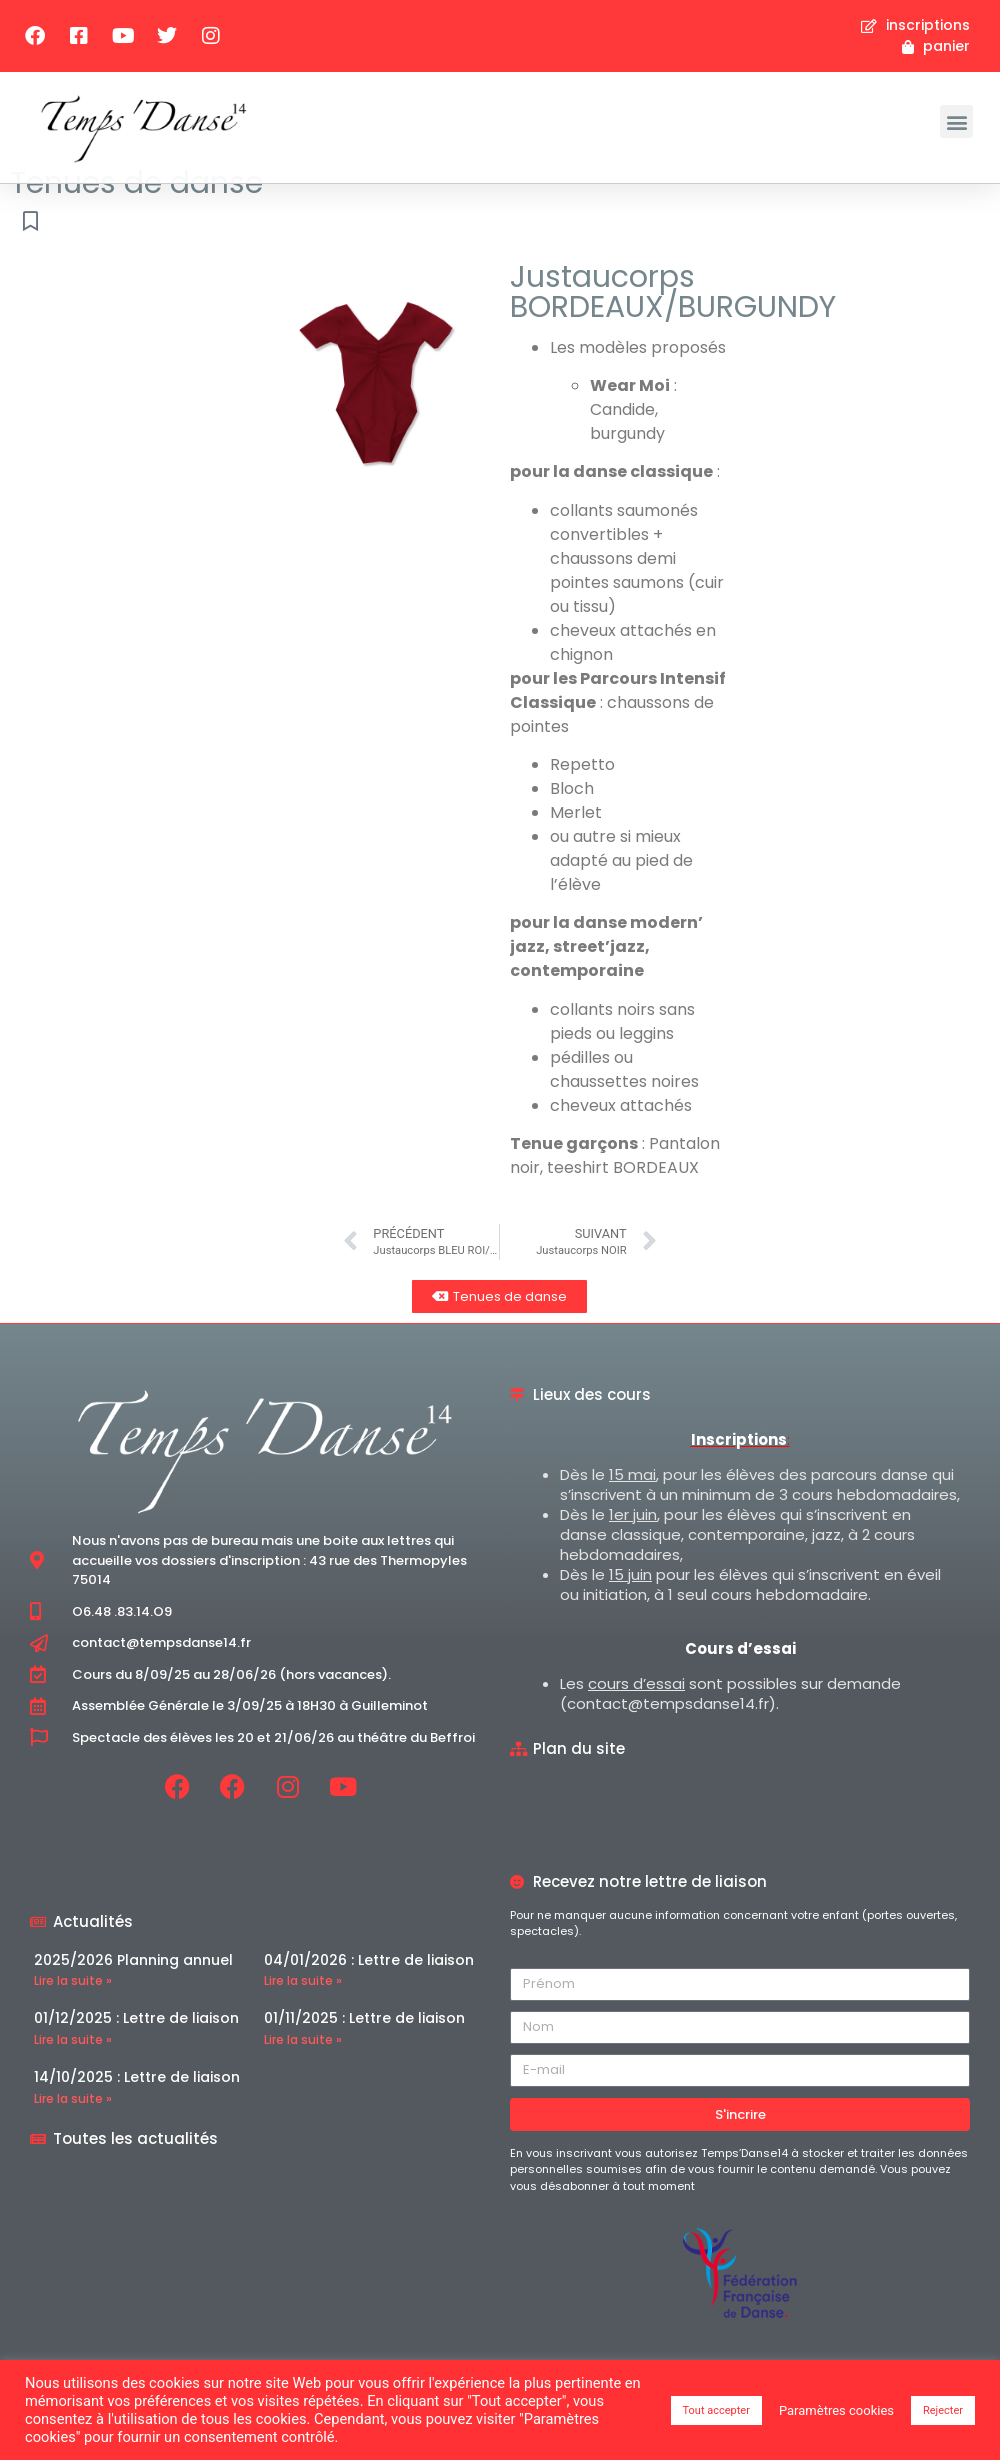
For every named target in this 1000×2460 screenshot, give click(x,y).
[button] (956, 121)
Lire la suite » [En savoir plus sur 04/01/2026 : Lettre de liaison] (303, 2007)
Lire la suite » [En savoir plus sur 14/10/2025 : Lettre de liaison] (73, 2124)
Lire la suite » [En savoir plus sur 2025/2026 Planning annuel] (73, 2007)
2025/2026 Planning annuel (133, 1986)
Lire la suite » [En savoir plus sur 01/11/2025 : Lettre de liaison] (303, 2066)
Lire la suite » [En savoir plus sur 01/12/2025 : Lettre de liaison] (73, 2066)
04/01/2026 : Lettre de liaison (369, 1986)
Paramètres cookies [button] (836, 2410)
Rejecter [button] (943, 2410)
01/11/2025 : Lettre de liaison (364, 2045)
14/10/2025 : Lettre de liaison (137, 2104)
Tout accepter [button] (716, 2410)
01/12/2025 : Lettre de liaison (136, 2045)
